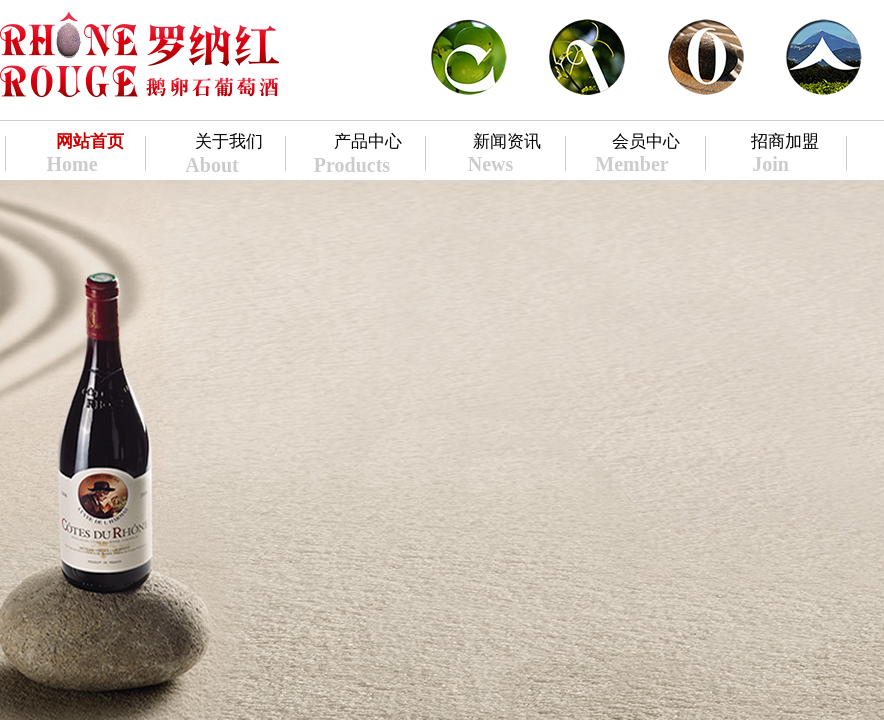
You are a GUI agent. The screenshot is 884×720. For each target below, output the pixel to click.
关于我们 (229, 141)
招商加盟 (785, 141)
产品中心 (368, 141)
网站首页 (90, 141)
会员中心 (646, 141)
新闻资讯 (507, 141)
